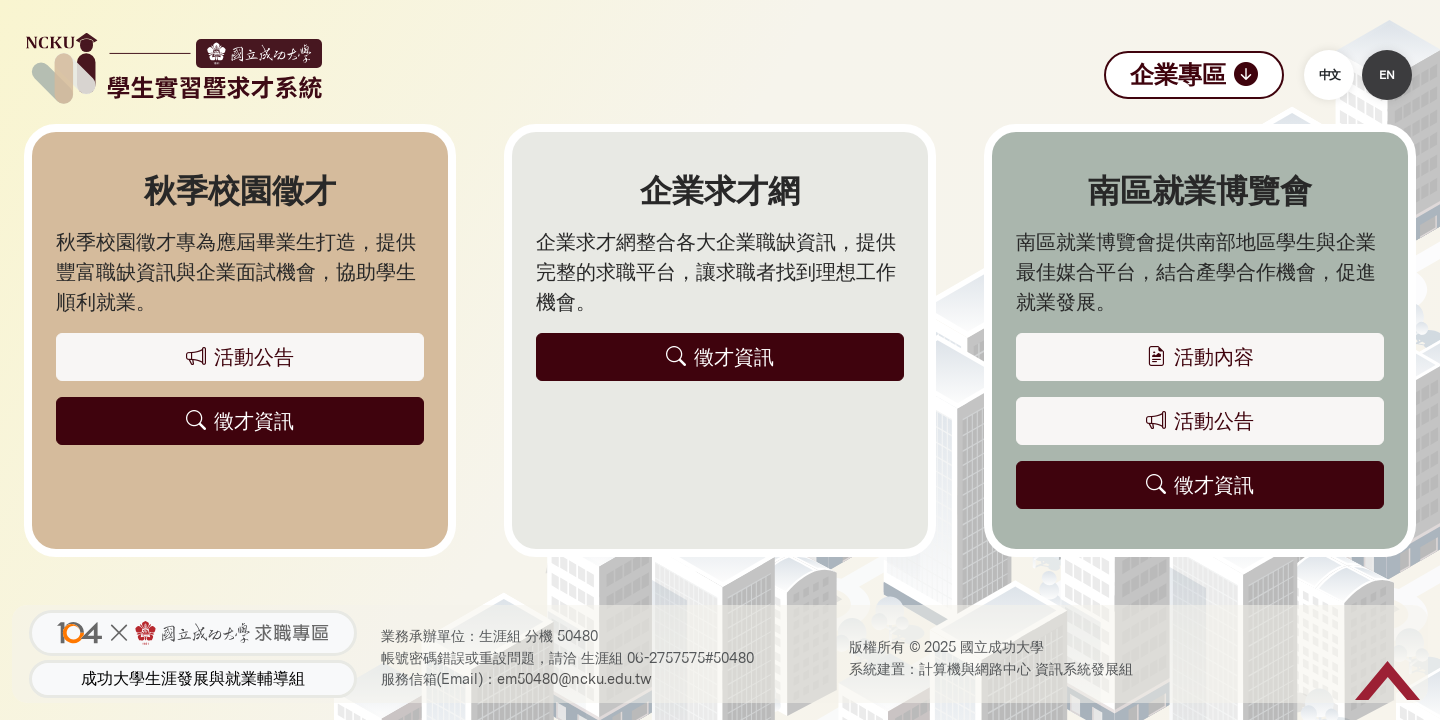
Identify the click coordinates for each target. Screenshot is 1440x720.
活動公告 (1200, 421)
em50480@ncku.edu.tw (574, 678)
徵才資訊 (1200, 485)
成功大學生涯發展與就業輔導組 (193, 678)
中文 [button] (1329, 75)
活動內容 (1200, 357)
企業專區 (1194, 74)
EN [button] (1387, 75)
